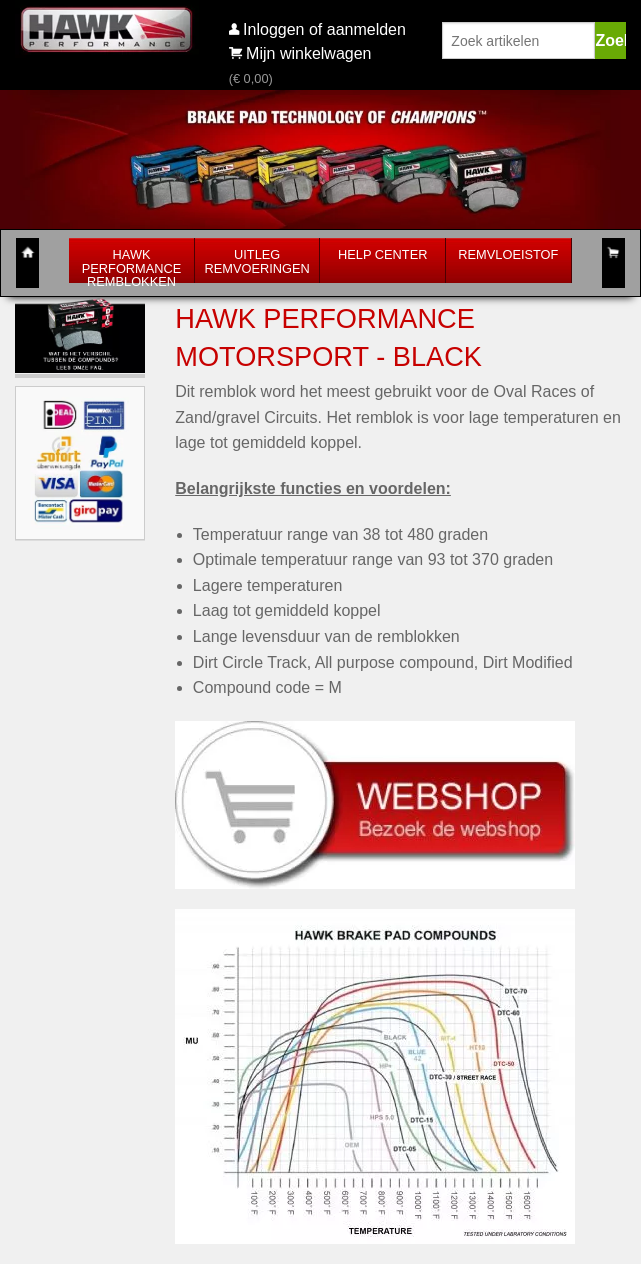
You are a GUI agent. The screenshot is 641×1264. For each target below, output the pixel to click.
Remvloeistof (508, 254)
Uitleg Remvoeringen (257, 261)
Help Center (382, 254)
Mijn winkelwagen (300, 53)
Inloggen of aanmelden (324, 29)
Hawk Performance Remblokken (132, 268)
